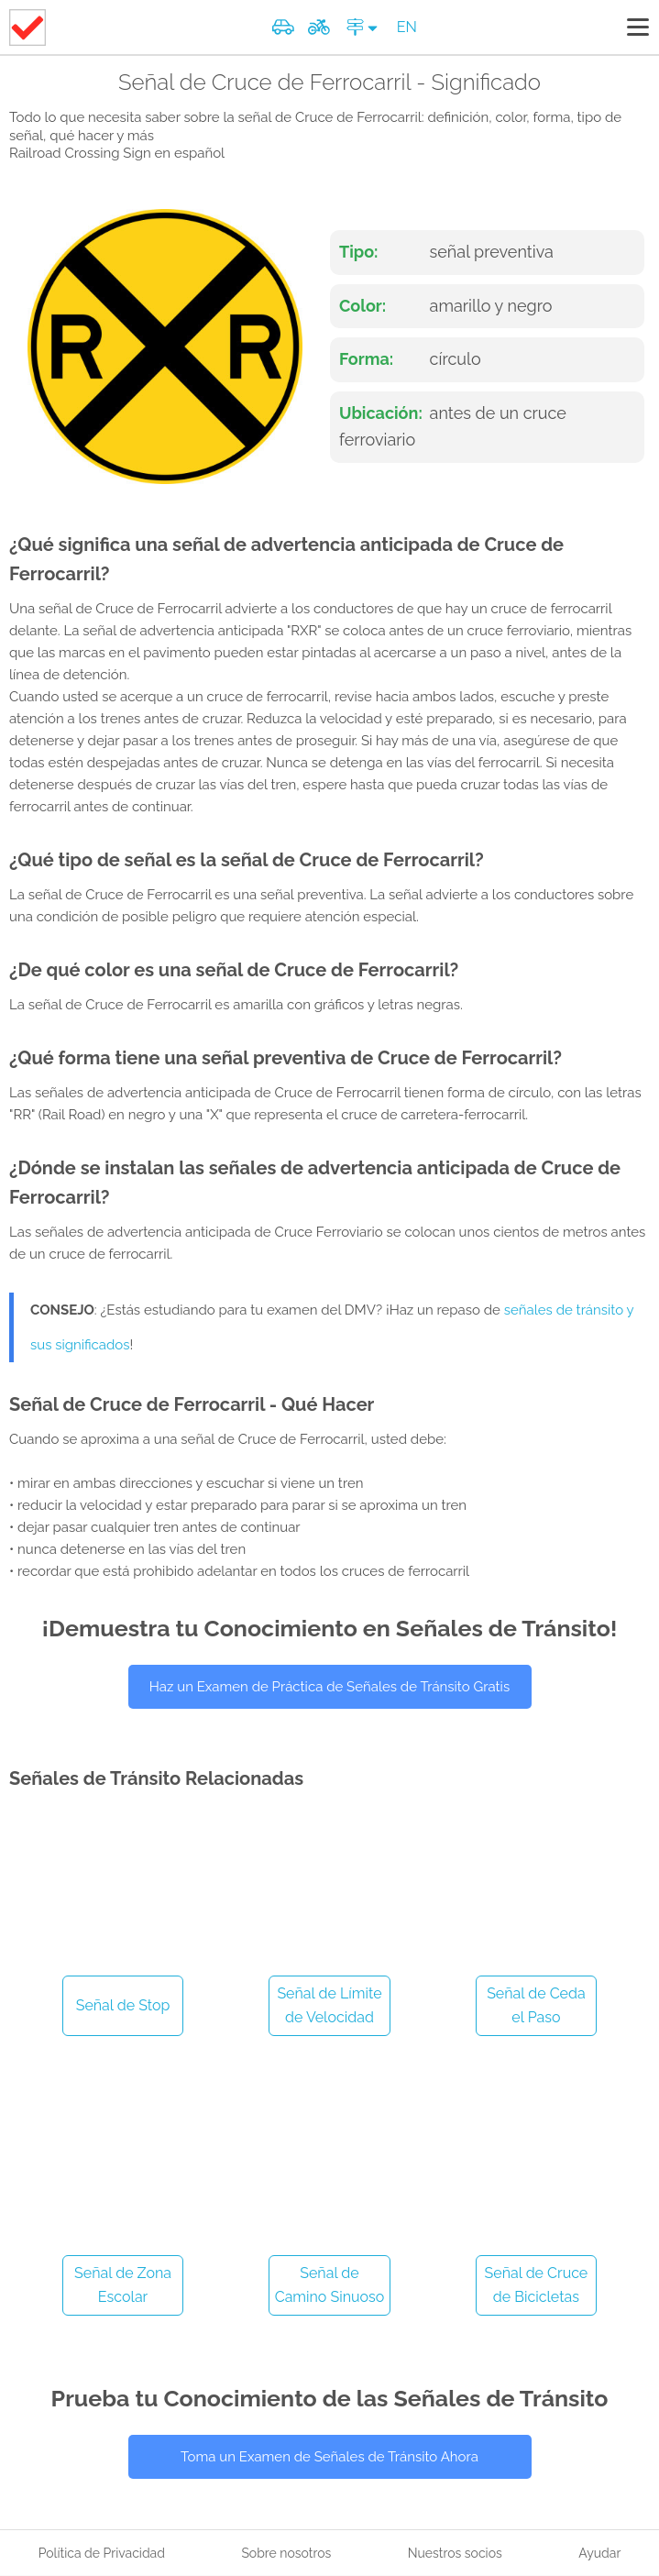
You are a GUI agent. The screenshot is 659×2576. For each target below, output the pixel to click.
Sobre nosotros (286, 2553)
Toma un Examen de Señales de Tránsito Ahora (329, 2457)
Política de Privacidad (101, 2553)
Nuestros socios (455, 2553)
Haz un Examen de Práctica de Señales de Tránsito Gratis (329, 1687)
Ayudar (599, 2553)
